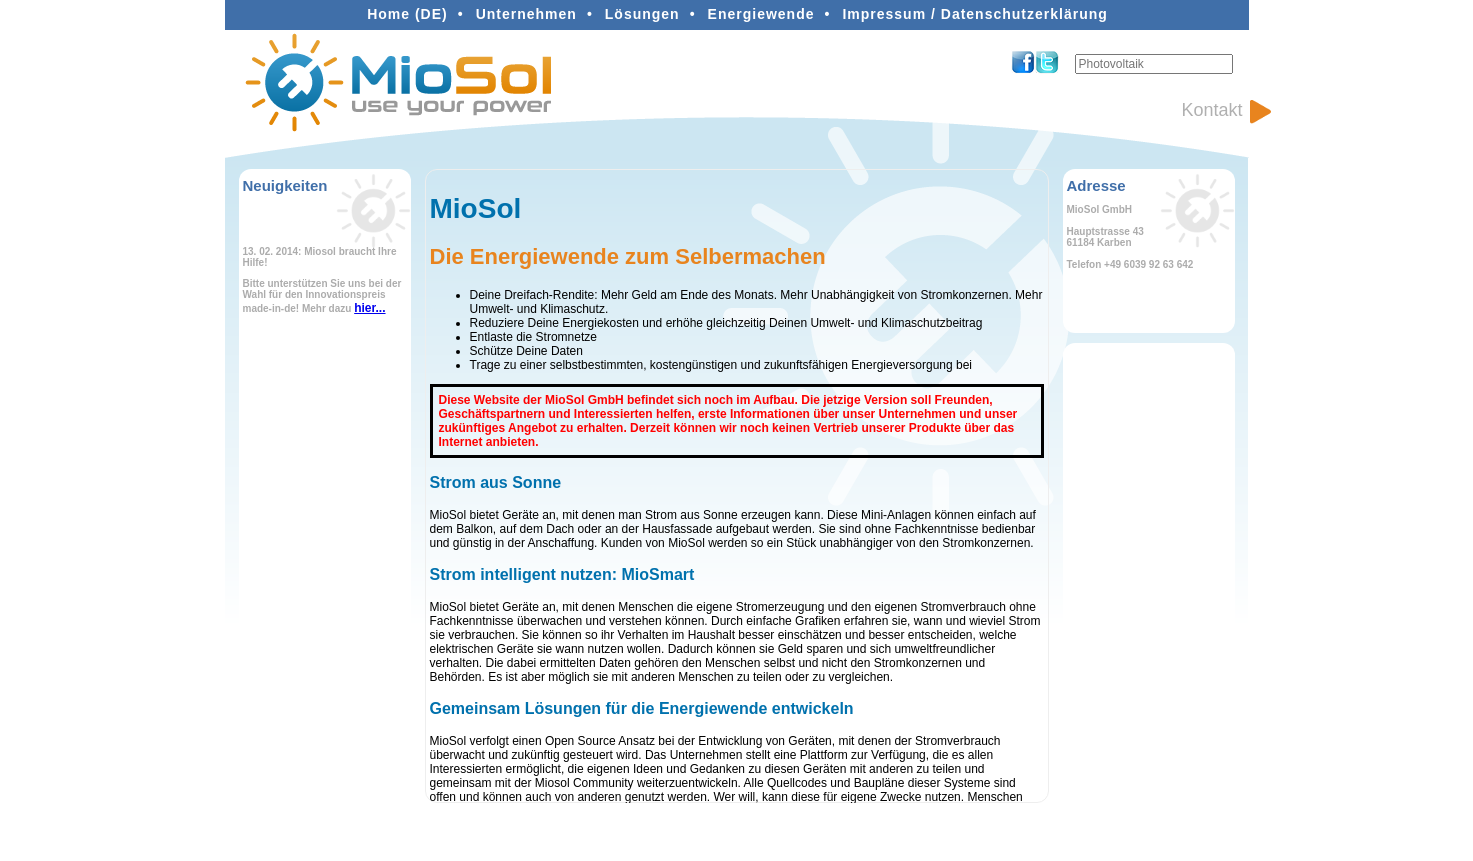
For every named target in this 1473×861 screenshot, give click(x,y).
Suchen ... (1075, 54)
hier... (369, 308)
